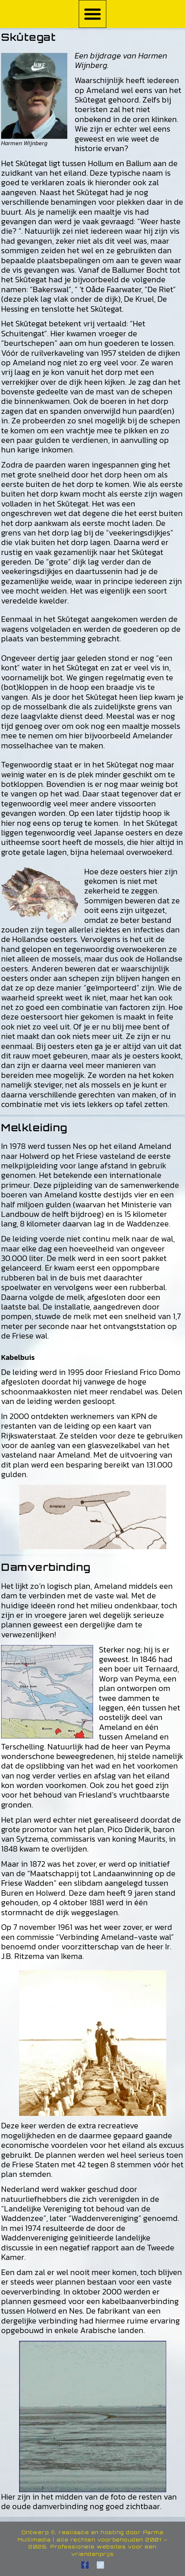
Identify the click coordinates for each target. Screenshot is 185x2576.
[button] (93, 14)
